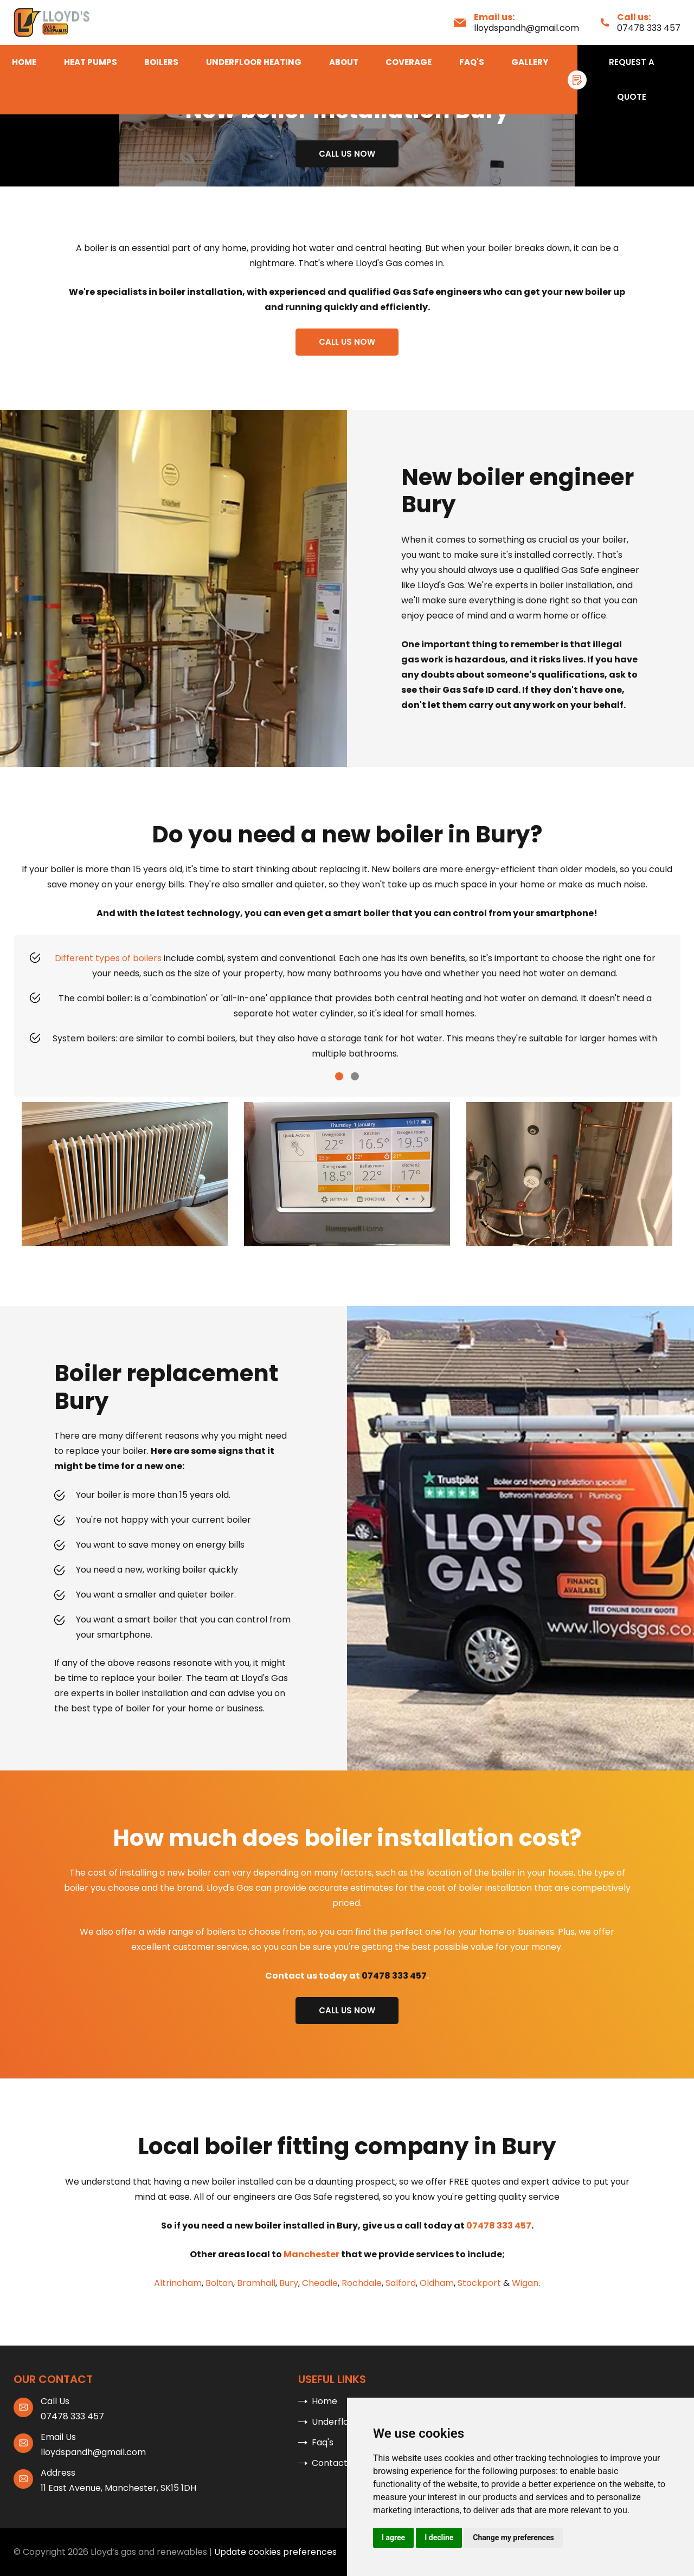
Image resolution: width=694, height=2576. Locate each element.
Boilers (161, 62)
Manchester (311, 2254)
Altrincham (178, 2283)
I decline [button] (439, 2537)
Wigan (525, 2283)
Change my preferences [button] (513, 2537)
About (343, 62)
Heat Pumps (90, 62)
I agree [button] (393, 2537)
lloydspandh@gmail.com (526, 28)
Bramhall (256, 2283)
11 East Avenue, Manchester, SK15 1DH (118, 2488)
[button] (339, 1076)
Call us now (347, 153)
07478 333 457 (648, 28)
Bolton (219, 2283)
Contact (330, 2463)
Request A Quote (631, 79)
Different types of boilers (108, 958)
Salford (400, 2283)
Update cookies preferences (275, 2552)
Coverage (408, 62)
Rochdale (362, 2283)
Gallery (529, 62)
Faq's (471, 62)
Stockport (479, 2283)
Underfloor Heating (253, 62)
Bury (288, 2283)
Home (24, 62)
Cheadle (320, 2283)
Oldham (437, 2283)
